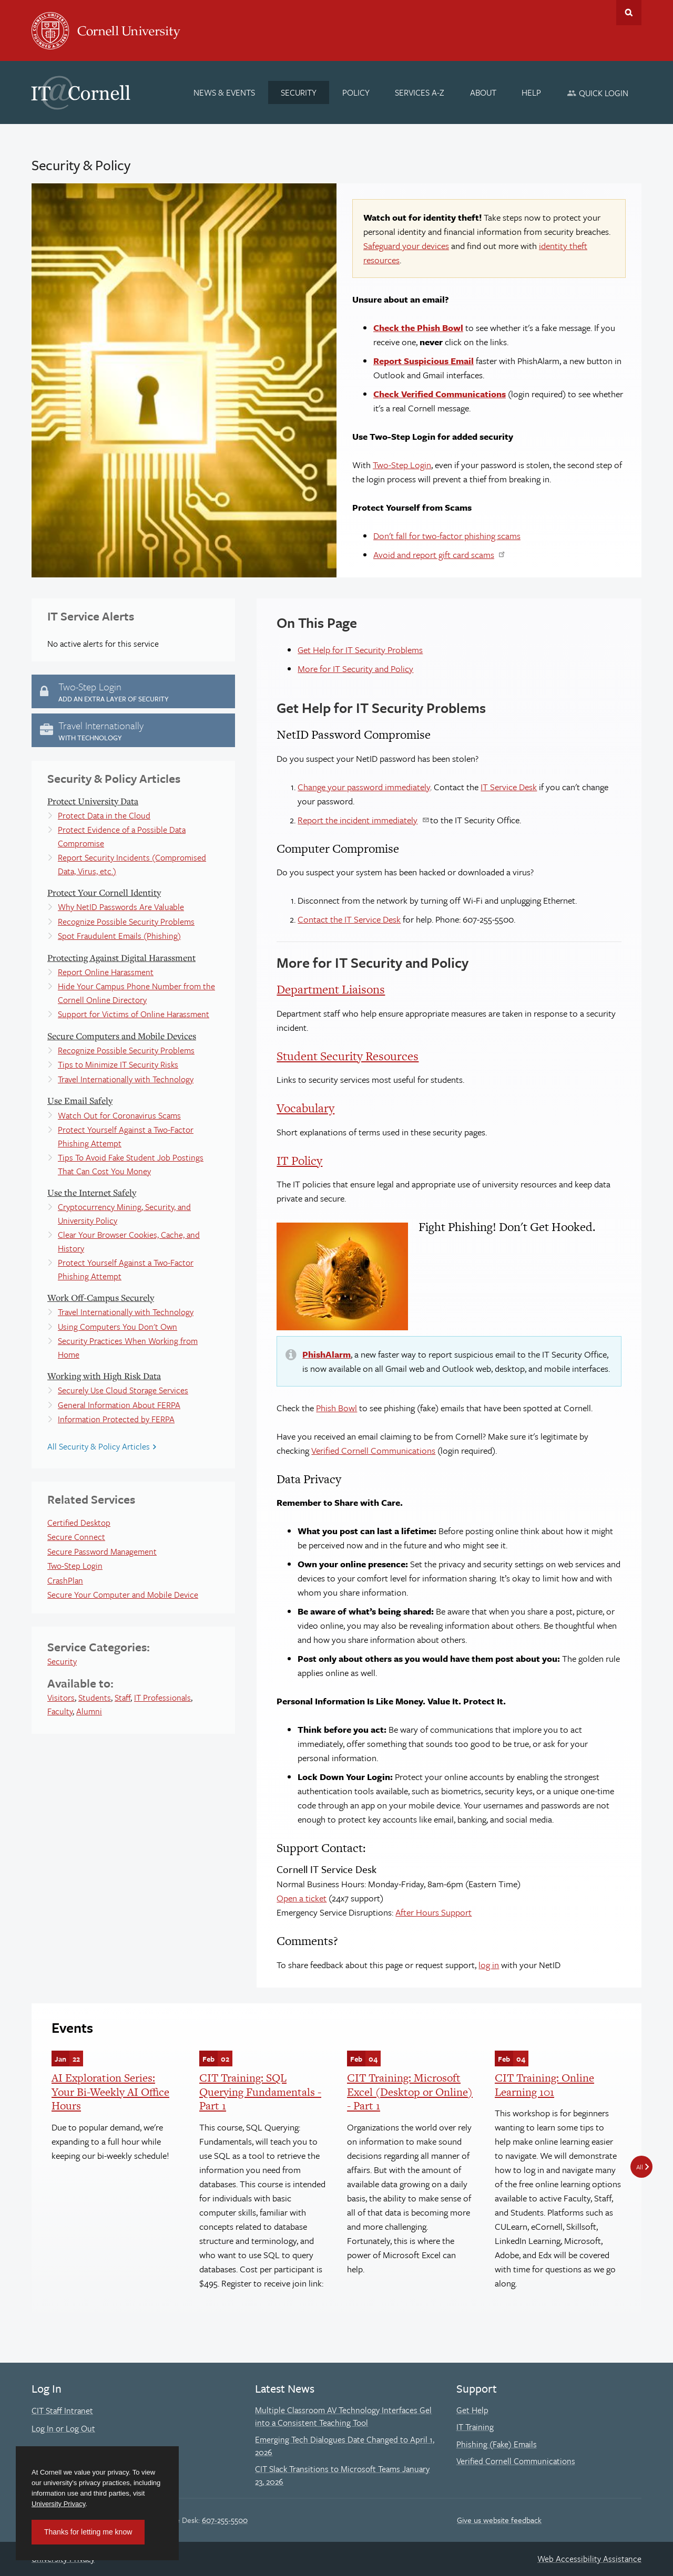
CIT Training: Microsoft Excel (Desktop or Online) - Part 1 (410, 2091)
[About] (483, 92)
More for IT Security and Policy (355, 668)
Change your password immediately (364, 786)
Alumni (89, 1711)
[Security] (298, 92)
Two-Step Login (402, 464)
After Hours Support (433, 1912)
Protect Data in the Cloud (104, 815)
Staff (122, 1697)
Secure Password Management (102, 1551)
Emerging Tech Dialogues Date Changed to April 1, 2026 (344, 2445)
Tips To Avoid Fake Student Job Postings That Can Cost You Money (130, 1164)
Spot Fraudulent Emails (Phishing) (119, 935)
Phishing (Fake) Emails (496, 2444)
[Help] (531, 92)
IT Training (475, 2426)
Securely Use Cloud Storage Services (123, 1390)
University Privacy (58, 2504)
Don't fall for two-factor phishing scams (447, 535)
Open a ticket (302, 1898)
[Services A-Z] (419, 92)
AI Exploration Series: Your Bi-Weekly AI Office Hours (110, 2091)
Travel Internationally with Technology (125, 1079)
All (639, 2166)
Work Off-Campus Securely (100, 1297)
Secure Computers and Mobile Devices (121, 1036)
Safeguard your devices (406, 245)
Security (62, 1661)
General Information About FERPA (119, 1405)
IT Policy (299, 1160)
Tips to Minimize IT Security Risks (118, 1064)
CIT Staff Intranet (62, 2410)
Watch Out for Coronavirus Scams (119, 1115)
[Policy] (356, 92)
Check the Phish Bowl (418, 327)
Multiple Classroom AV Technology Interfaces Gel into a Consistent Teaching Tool (343, 2416)
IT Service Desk (509, 786)
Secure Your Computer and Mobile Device (122, 1594)
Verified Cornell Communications (373, 1450)
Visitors (61, 1697)
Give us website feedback (499, 2520)
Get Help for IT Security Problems (360, 649)
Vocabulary (305, 1108)
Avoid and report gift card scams (433, 554)
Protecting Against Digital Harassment (121, 957)
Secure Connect (76, 1536)
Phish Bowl (336, 1407)
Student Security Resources (348, 1056)
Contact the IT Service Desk (349, 919)
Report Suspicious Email (423, 360)
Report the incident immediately (357, 819)
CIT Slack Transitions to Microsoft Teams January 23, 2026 (342, 2475)
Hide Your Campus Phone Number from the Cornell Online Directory (136, 993)
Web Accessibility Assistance (589, 2558)
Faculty (60, 1711)
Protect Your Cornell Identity (104, 892)
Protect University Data (92, 801)
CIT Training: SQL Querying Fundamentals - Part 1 (260, 2091)
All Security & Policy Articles (98, 1446)
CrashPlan (65, 1580)
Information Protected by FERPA (116, 1419)
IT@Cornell (81, 93)
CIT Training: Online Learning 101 (544, 2084)
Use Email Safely (80, 1100)
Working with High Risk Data (104, 1376)
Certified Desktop (78, 1522)
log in (488, 1964)
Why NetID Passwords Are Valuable (121, 907)
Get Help (472, 2410)
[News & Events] (224, 92)
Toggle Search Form (628, 12)
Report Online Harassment (106, 972)
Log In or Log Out (63, 2428)
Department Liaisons (331, 989)
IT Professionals (162, 1697)
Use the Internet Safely (91, 1192)
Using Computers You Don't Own (117, 1326)
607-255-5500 (225, 2520)
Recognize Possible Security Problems (126, 921)
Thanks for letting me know (88, 2532)
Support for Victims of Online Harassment (133, 1014)
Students (94, 1697)
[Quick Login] (597, 93)
